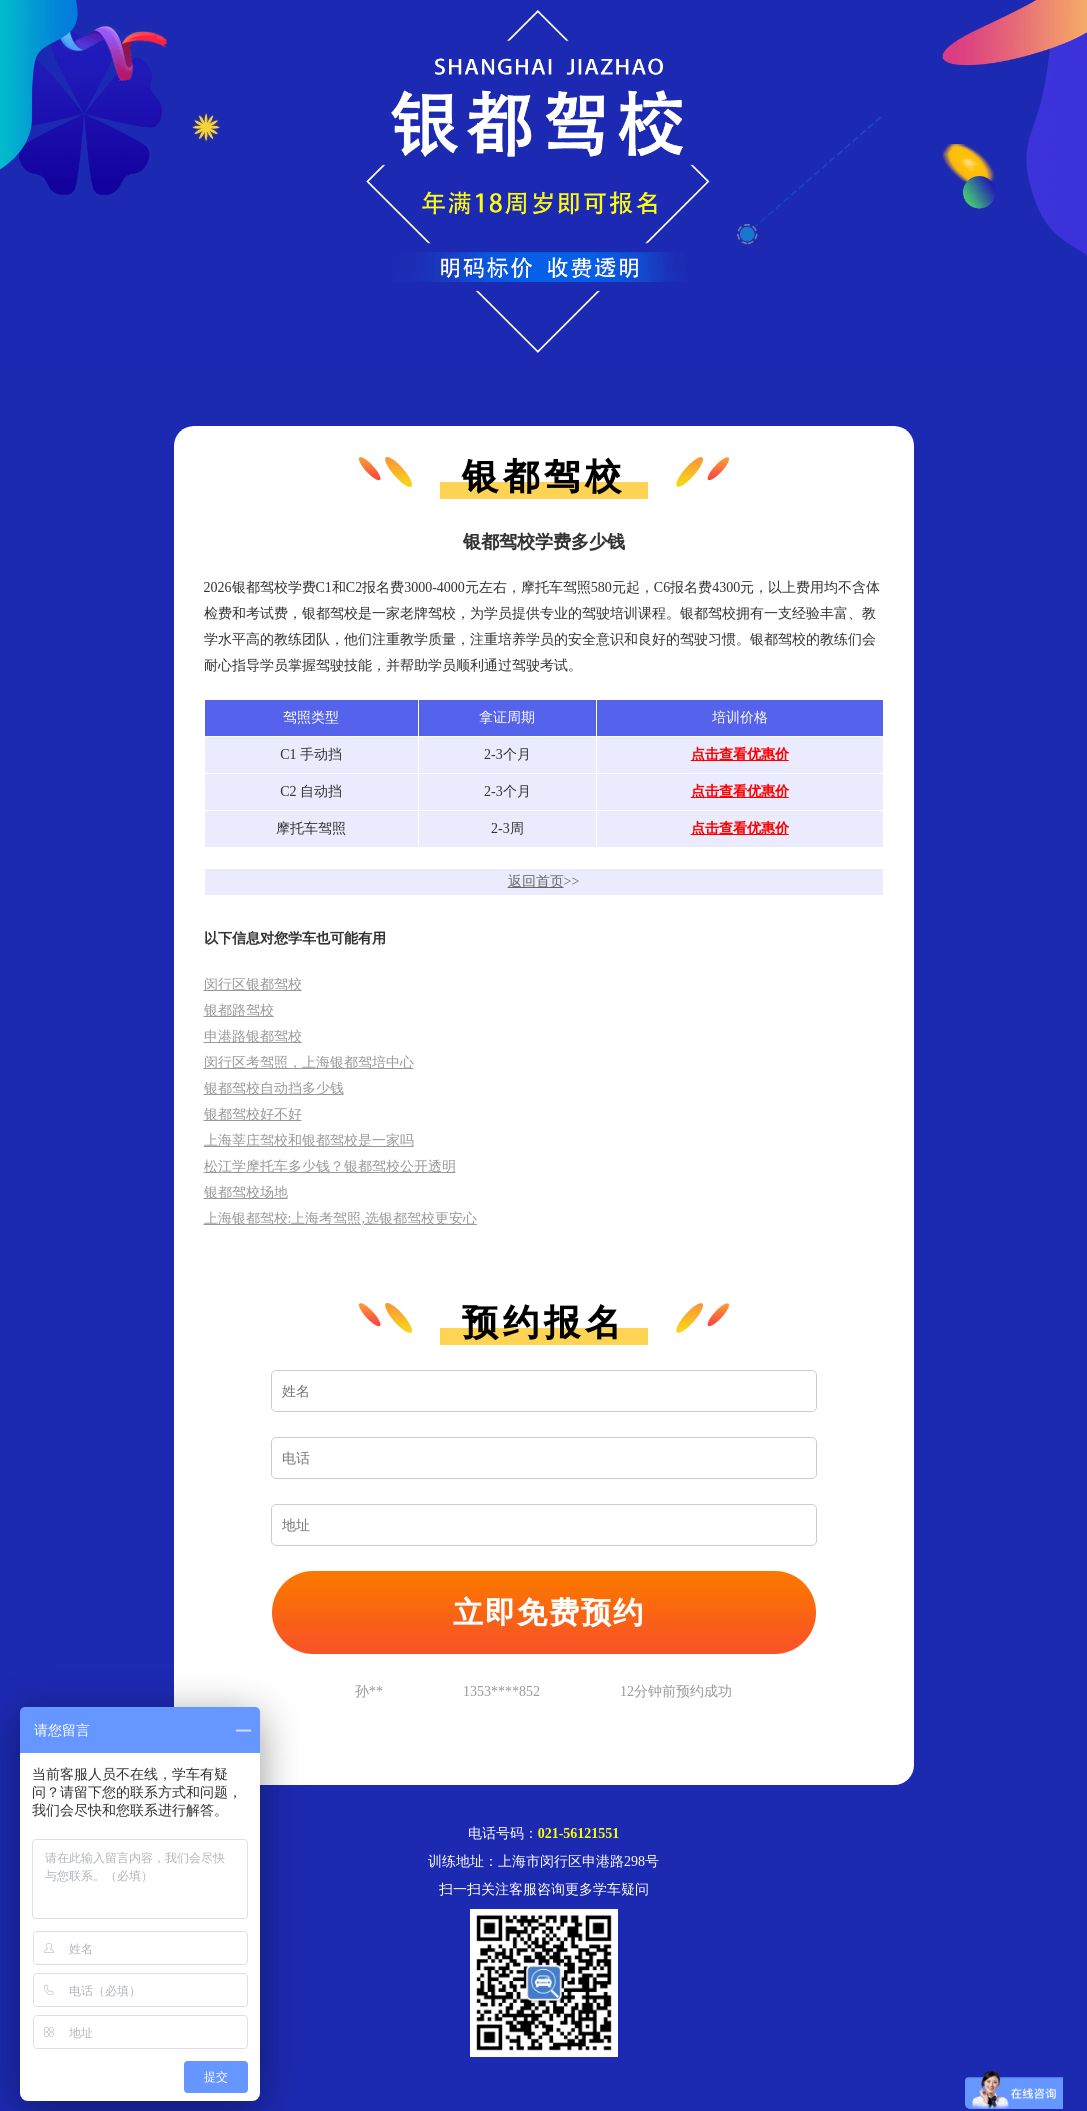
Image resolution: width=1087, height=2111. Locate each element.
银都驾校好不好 (253, 1114)
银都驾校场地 (246, 1192)
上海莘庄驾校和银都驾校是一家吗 (309, 1140)
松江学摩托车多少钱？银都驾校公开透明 (330, 1166)
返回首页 (536, 881)
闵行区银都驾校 (253, 984)
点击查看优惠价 (740, 754)
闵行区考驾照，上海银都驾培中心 (309, 1062)
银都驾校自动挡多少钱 (274, 1088)
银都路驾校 (239, 1010)
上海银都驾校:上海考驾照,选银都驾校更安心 (340, 1218)
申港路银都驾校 (253, 1036)
